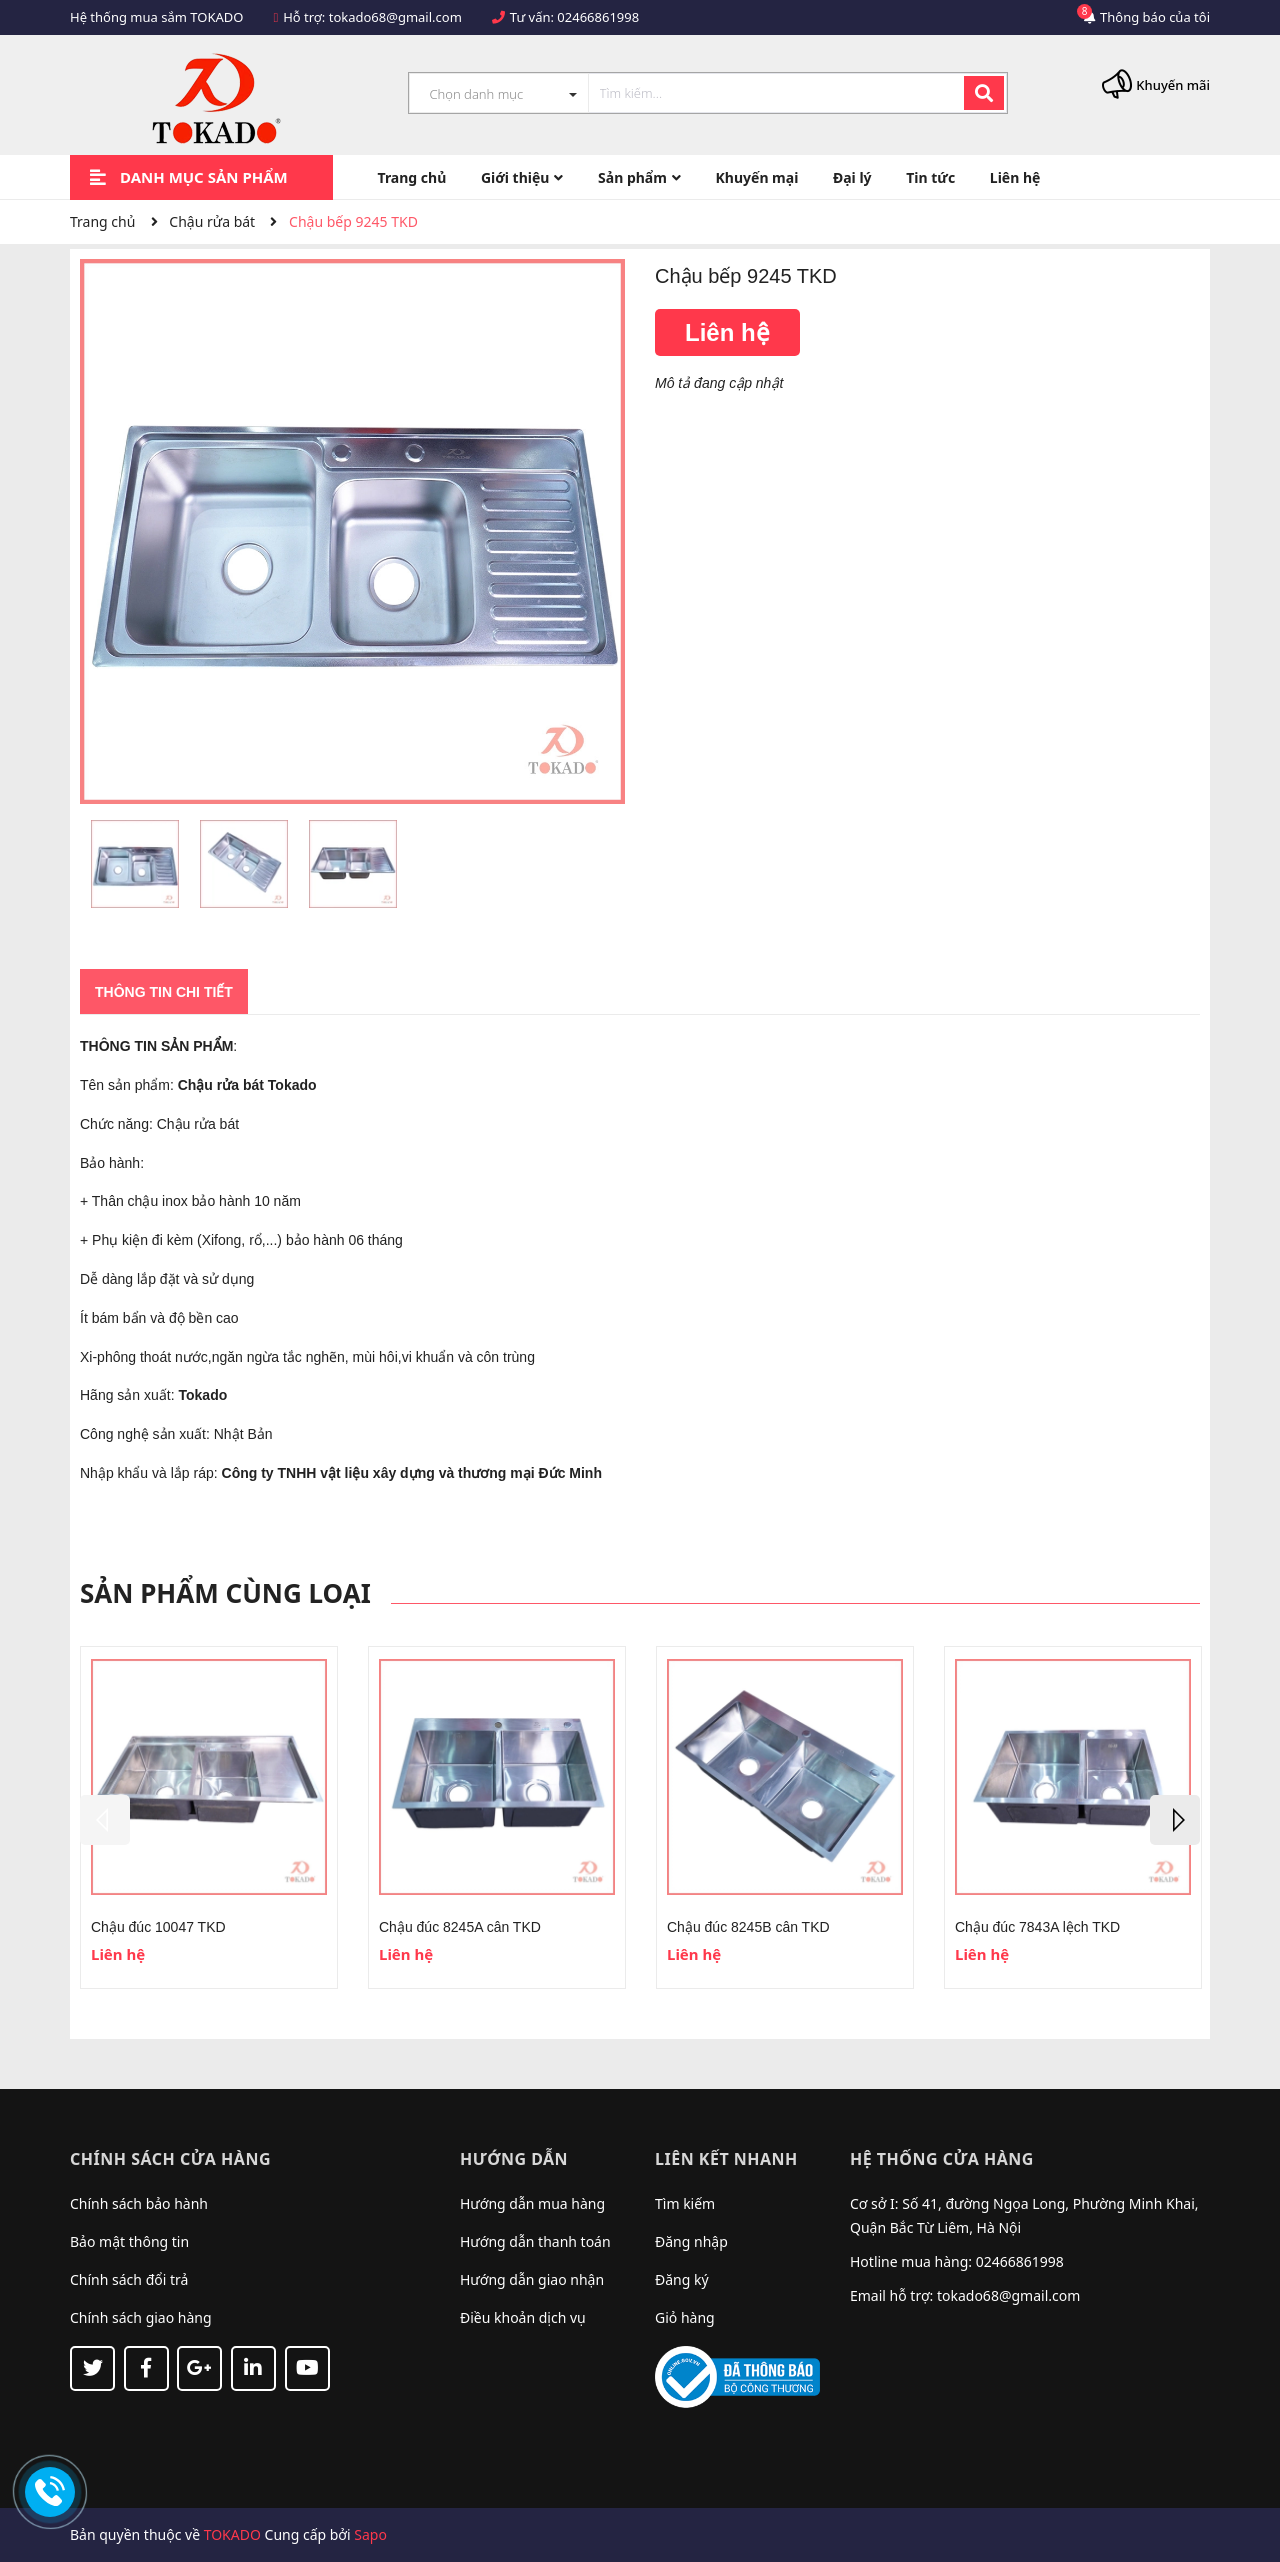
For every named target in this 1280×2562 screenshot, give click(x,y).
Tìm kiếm (685, 2203)
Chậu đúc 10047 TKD (158, 1927)
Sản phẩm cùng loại (225, 1593)
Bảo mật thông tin (129, 2241)
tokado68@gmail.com (395, 17)
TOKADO (232, 2534)
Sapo (370, 2534)
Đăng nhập (691, 2241)
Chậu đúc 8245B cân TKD (748, 1927)
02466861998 (598, 17)
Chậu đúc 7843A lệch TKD (1037, 1927)
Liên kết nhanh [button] (726, 2159)
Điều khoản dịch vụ (523, 2317)
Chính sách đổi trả (129, 2279)
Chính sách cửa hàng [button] (170, 2159)
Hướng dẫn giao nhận (532, 2279)
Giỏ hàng (685, 2317)
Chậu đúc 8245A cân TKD (460, 1927)
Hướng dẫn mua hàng (532, 2203)
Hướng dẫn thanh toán (535, 2241)
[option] (134, 869)
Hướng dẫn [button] (514, 2159)
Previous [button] (105, 1820)
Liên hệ (727, 332)
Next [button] (1175, 1820)
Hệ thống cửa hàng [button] (942, 2159)
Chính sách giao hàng (141, 2317)
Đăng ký (682, 2279)
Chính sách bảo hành (139, 2203)
